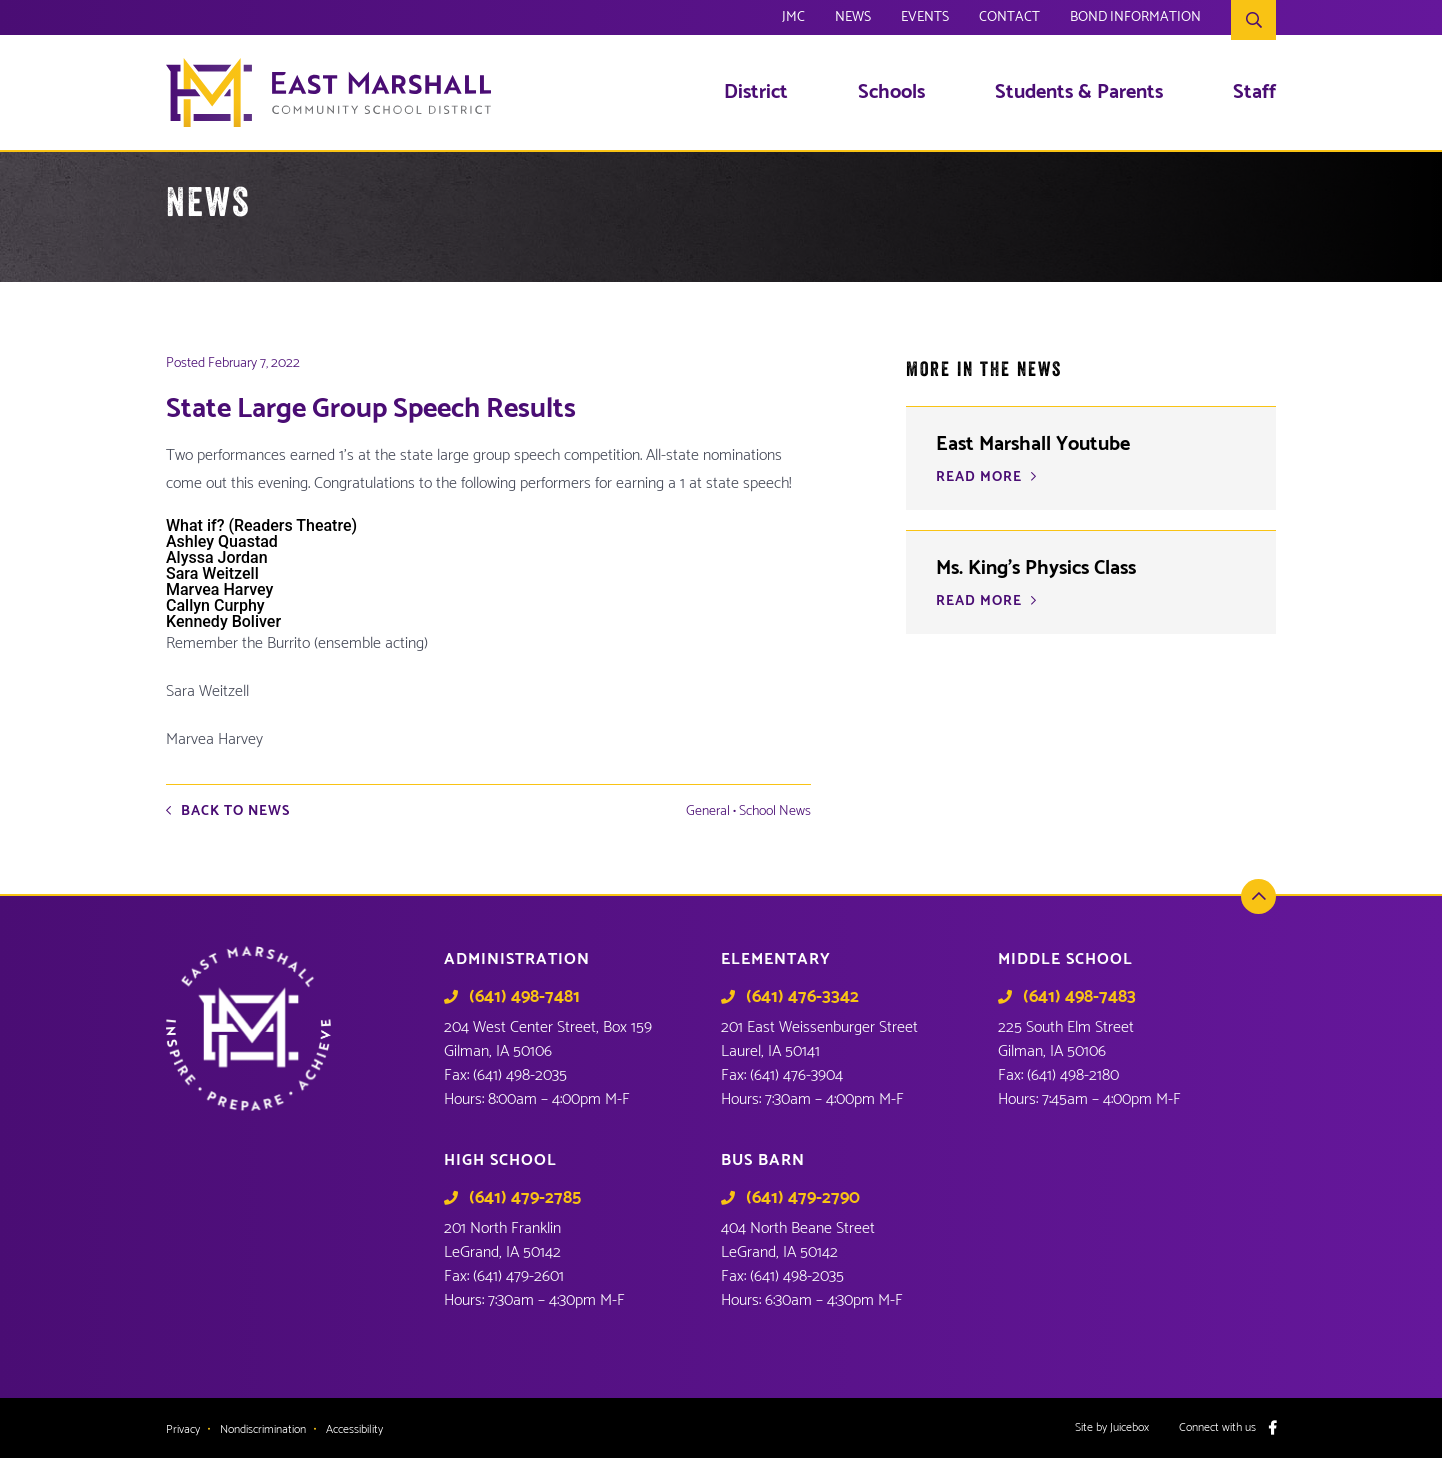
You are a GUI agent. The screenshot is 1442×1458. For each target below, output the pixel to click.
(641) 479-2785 (525, 1198)
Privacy (183, 1430)
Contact (1009, 20)
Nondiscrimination (263, 1430)
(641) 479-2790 (803, 1198)
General (708, 812)
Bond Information (1135, 20)
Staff (1254, 93)
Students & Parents (1079, 93)
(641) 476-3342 (802, 997)
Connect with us (1217, 1428)
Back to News (235, 812)
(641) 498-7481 (524, 997)
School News (775, 812)
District (756, 93)
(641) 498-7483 (1079, 997)
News (853, 20)
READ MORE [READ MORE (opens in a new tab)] (979, 478)
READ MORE (979, 602)
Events (925, 20)
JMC (793, 20)
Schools (891, 93)
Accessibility (354, 1430)
